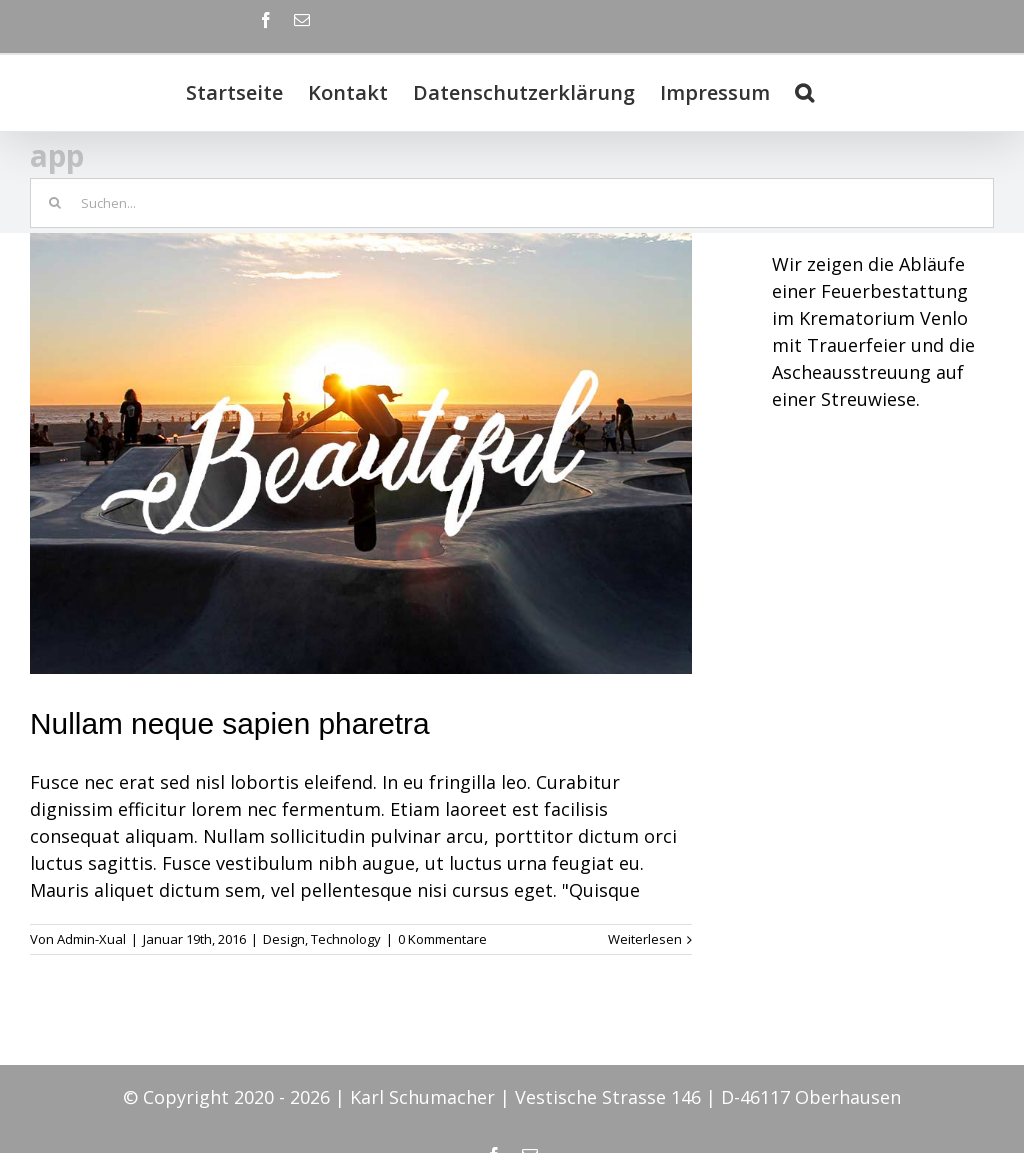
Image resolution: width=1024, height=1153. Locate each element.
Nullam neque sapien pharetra (230, 723)
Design (284, 939)
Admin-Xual (91, 939)
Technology (346, 939)
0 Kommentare (442, 939)
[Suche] (804, 93)
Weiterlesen (645, 939)
